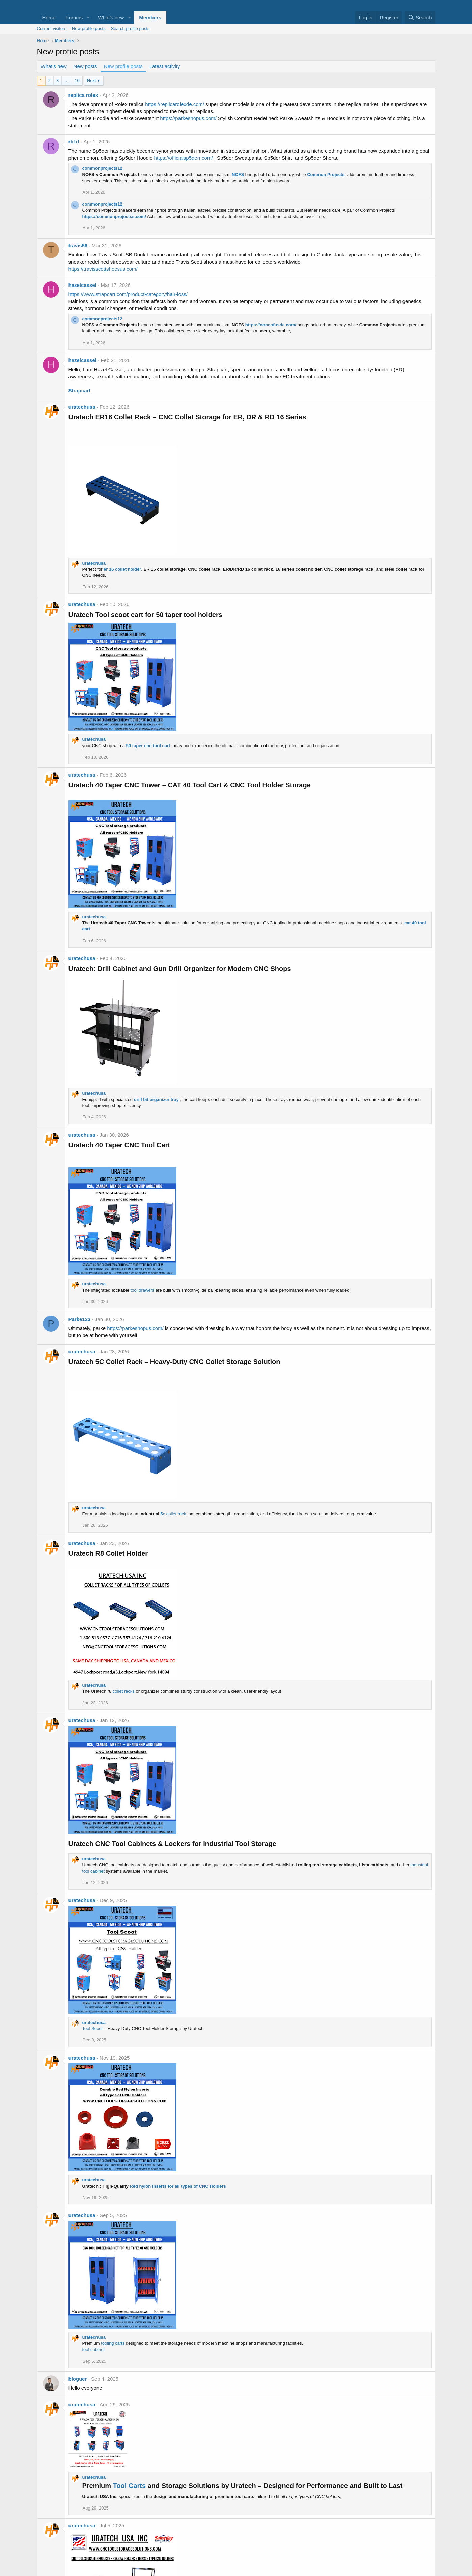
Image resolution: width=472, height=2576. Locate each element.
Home (49, 17)
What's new (111, 17)
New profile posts (89, 28)
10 (77, 80)
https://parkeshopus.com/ (188, 118)
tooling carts (112, 2343)
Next (91, 80)
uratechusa (81, 407)
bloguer (77, 2379)
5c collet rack (173, 1513)
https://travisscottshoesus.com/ (103, 269)
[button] (88, 17)
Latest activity (164, 66)
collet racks (124, 1691)
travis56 (78, 245)
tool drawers (143, 1290)
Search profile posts (130, 28)
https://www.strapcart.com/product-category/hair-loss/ (128, 294)
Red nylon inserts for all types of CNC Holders (178, 2186)
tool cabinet (93, 2349)
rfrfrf (74, 141)
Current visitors (51, 28)
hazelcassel (82, 285)
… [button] (66, 80)
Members (150, 17)
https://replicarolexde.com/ (174, 104)
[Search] (420, 17)
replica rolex (83, 95)
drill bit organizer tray (156, 1099)
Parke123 (79, 1319)
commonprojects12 (102, 168)
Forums (74, 17)
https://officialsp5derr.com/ (183, 158)
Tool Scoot (92, 2028)
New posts (85, 66)
